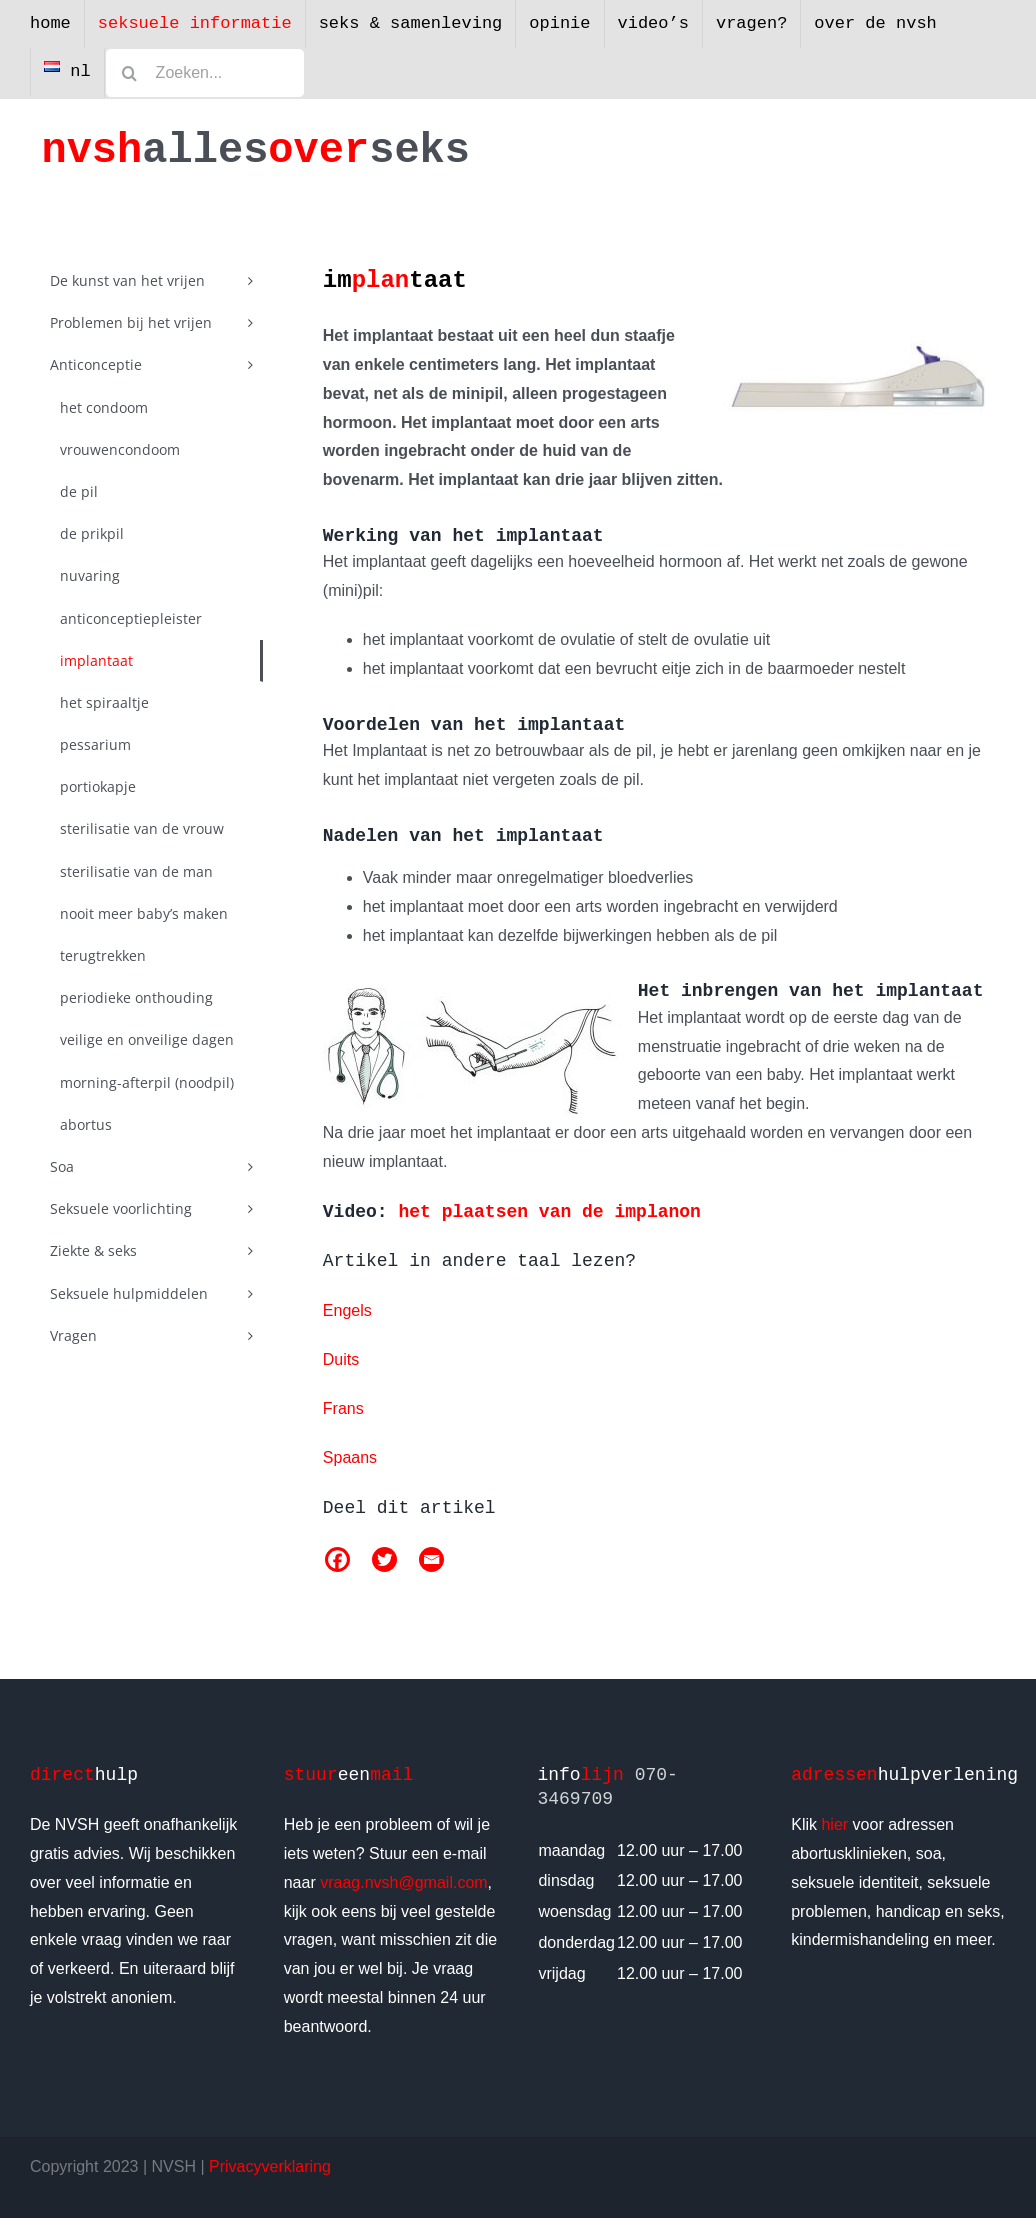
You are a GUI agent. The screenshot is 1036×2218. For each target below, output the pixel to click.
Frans (343, 1408)
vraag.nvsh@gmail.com (403, 1882)
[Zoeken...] (205, 73)
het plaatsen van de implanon (549, 1212)
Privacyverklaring (270, 2166)
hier (834, 1824)
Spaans (350, 1457)
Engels (347, 1310)
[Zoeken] (130, 73)
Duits (341, 1359)
